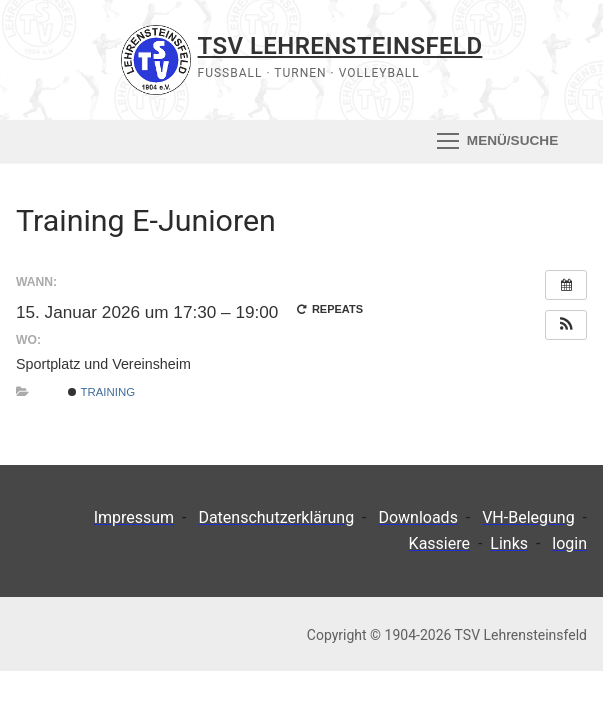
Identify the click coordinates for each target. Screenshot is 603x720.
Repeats (330, 309)
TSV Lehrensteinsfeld (340, 46)
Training (101, 392)
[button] (566, 325)
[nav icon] (497, 141)
